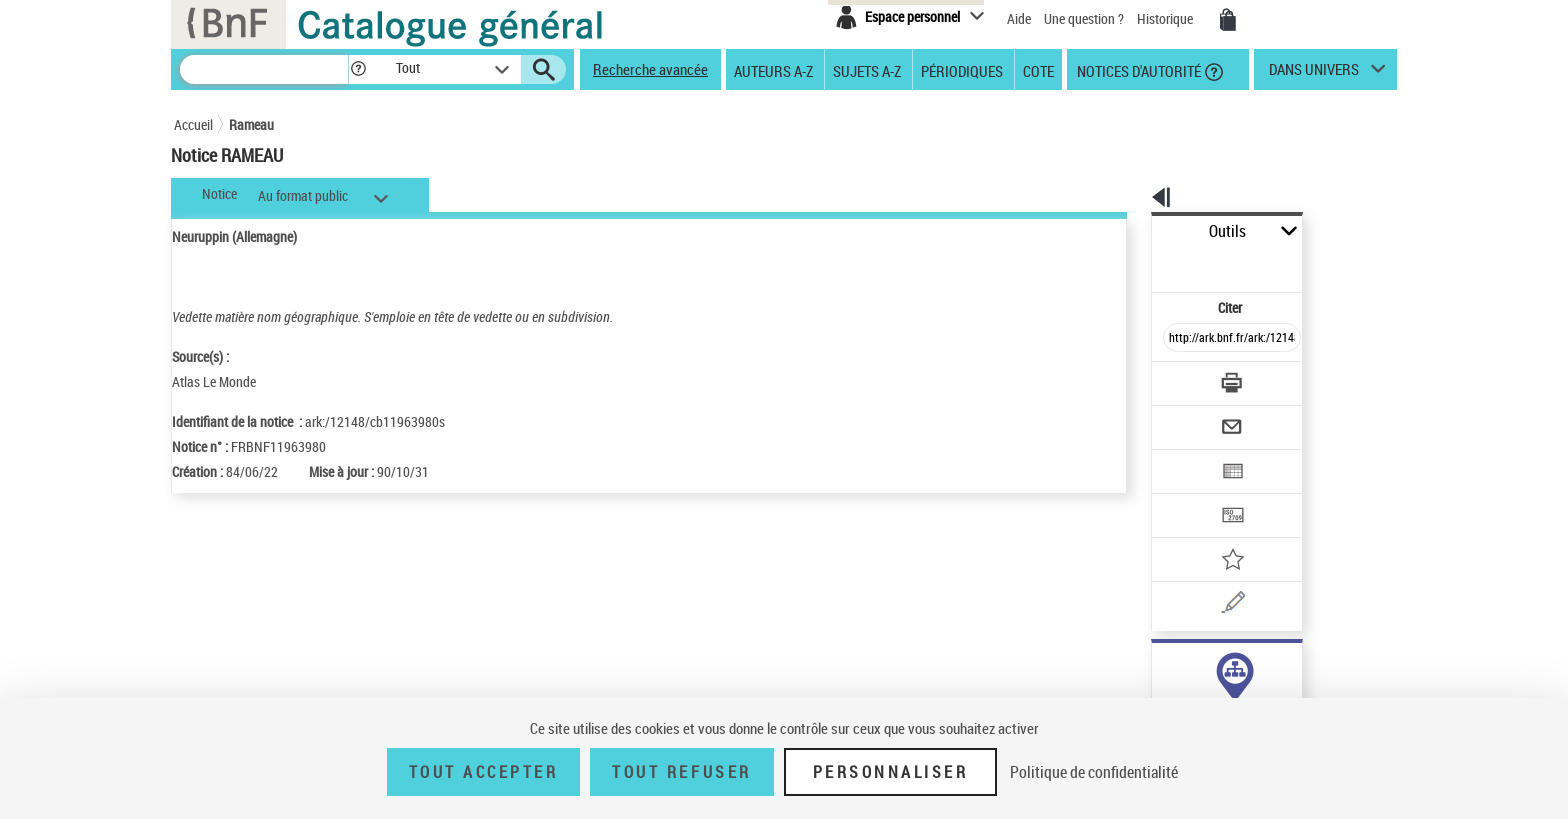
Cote (1038, 70)
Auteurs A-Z (773, 70)
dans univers (1314, 74)
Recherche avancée (650, 69)
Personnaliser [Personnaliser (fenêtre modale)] (891, 772)
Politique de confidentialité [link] (1094, 772)
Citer (1144, 263)
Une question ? (1084, 18)
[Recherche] (264, 69)
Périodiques (962, 70)
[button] (358, 69)
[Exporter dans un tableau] (1190, 417)
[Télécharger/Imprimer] (1179, 339)
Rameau (251, 124)
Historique (1166, 18)
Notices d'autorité (1137, 70)
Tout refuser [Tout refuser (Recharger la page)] (681, 772)
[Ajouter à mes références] (1188, 495)
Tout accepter (484, 772)
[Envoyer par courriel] (1175, 378)
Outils (1129, 231)
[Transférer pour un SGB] (1184, 456)
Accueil (193, 124)
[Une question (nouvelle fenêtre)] (1215, 534)
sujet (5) (1154, 667)
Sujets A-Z (867, 70)
